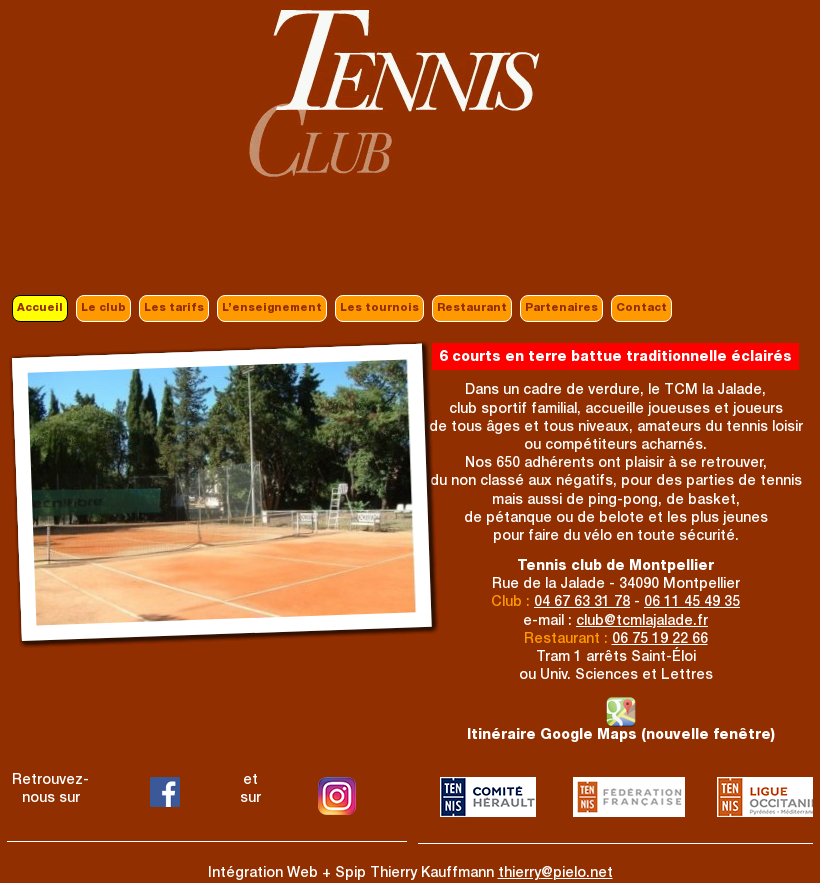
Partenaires (561, 308)
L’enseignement (272, 308)
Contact (641, 308)
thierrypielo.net (555, 874)
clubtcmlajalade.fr (642, 622)
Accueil (40, 308)
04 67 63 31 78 (582, 603)
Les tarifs (174, 308)
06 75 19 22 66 (660, 640)
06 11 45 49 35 (692, 603)
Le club (103, 308)
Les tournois (379, 308)
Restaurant (472, 308)
